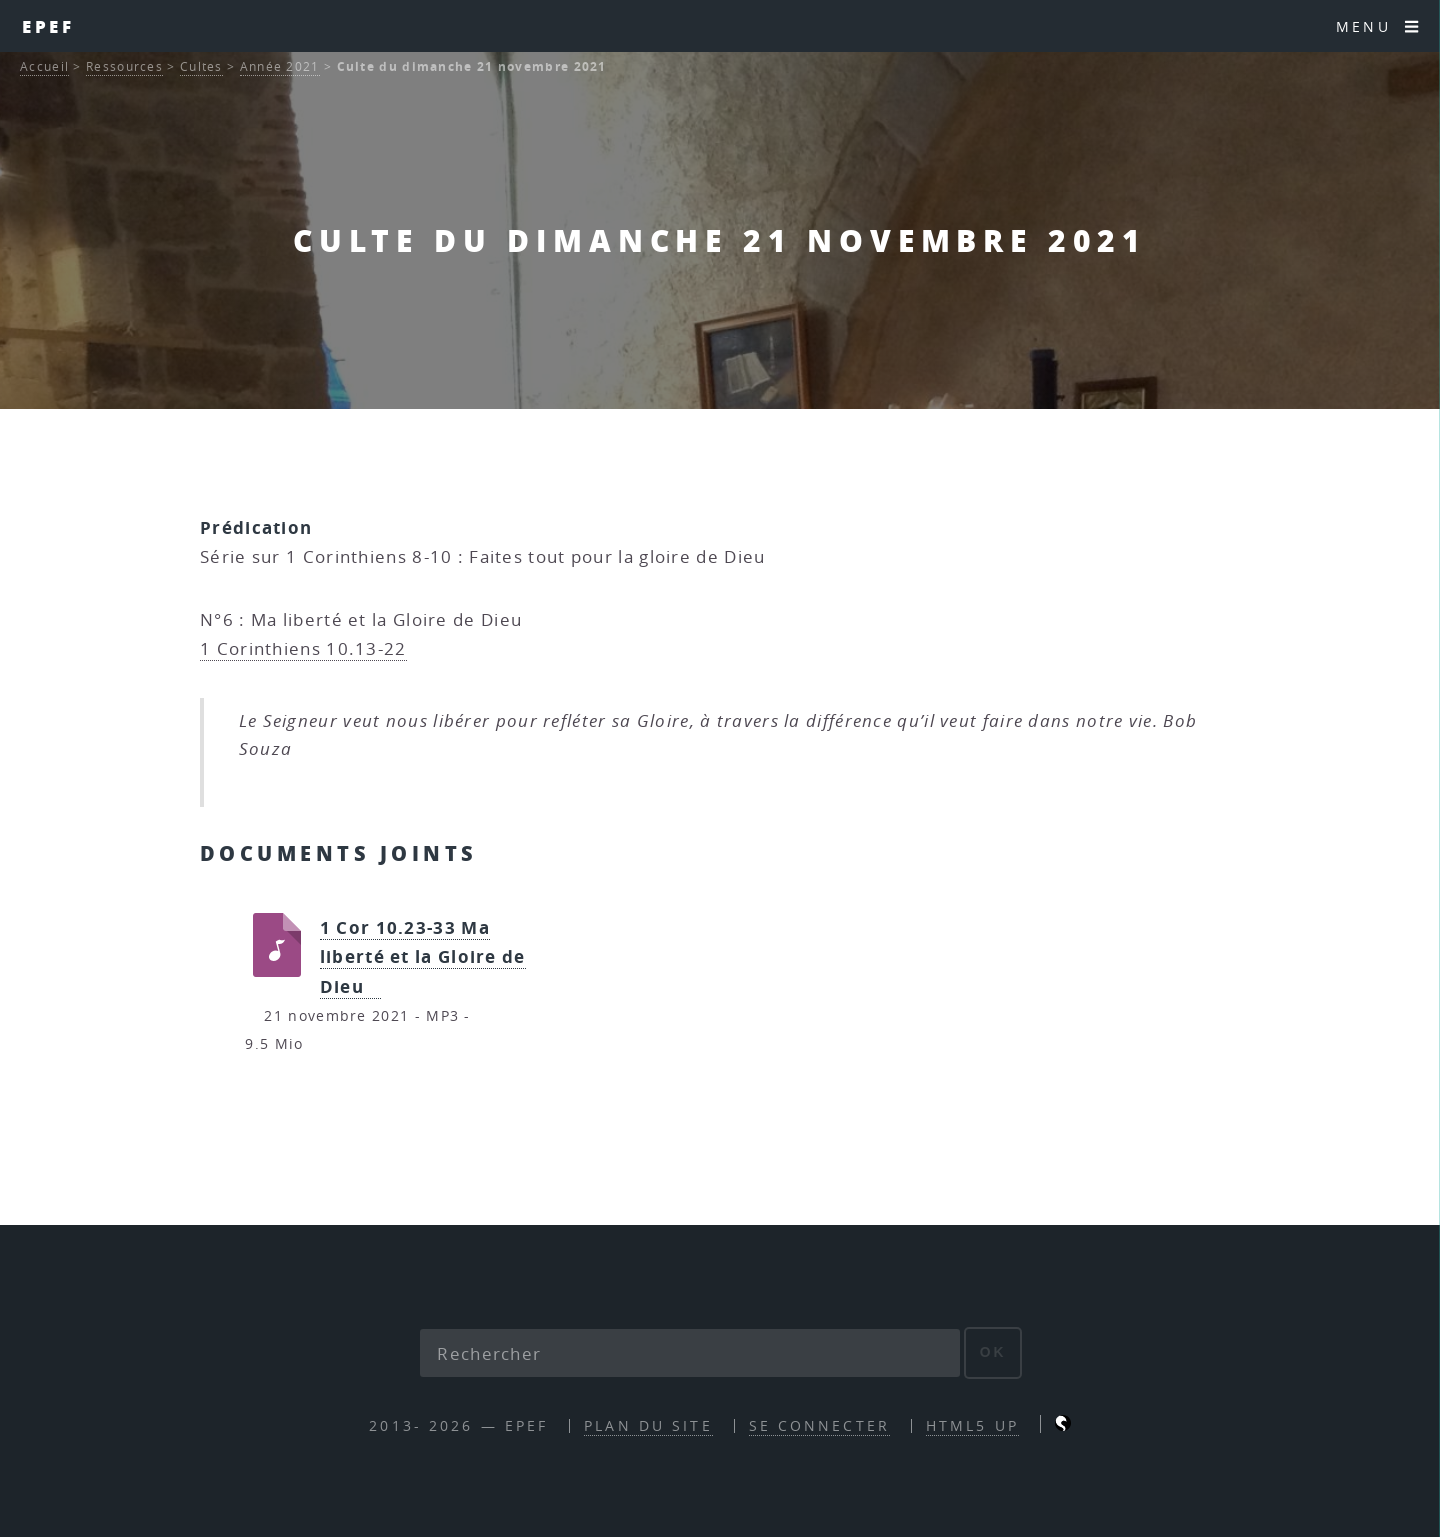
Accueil (44, 66)
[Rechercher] (690, 1353)
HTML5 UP (972, 1425)
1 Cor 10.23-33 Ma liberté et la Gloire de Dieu (423, 956)
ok (993, 1352)
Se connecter (819, 1425)
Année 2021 (280, 66)
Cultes (201, 66)
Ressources (124, 66)
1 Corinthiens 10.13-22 (303, 648)
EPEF (49, 26)
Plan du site (648, 1425)
